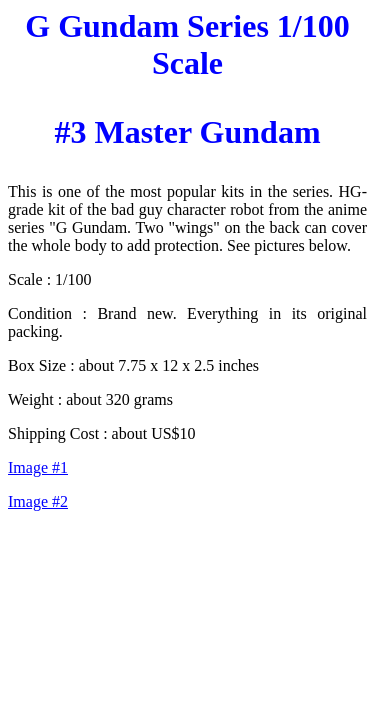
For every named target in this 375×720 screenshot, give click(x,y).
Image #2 (38, 501)
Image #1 (38, 467)
